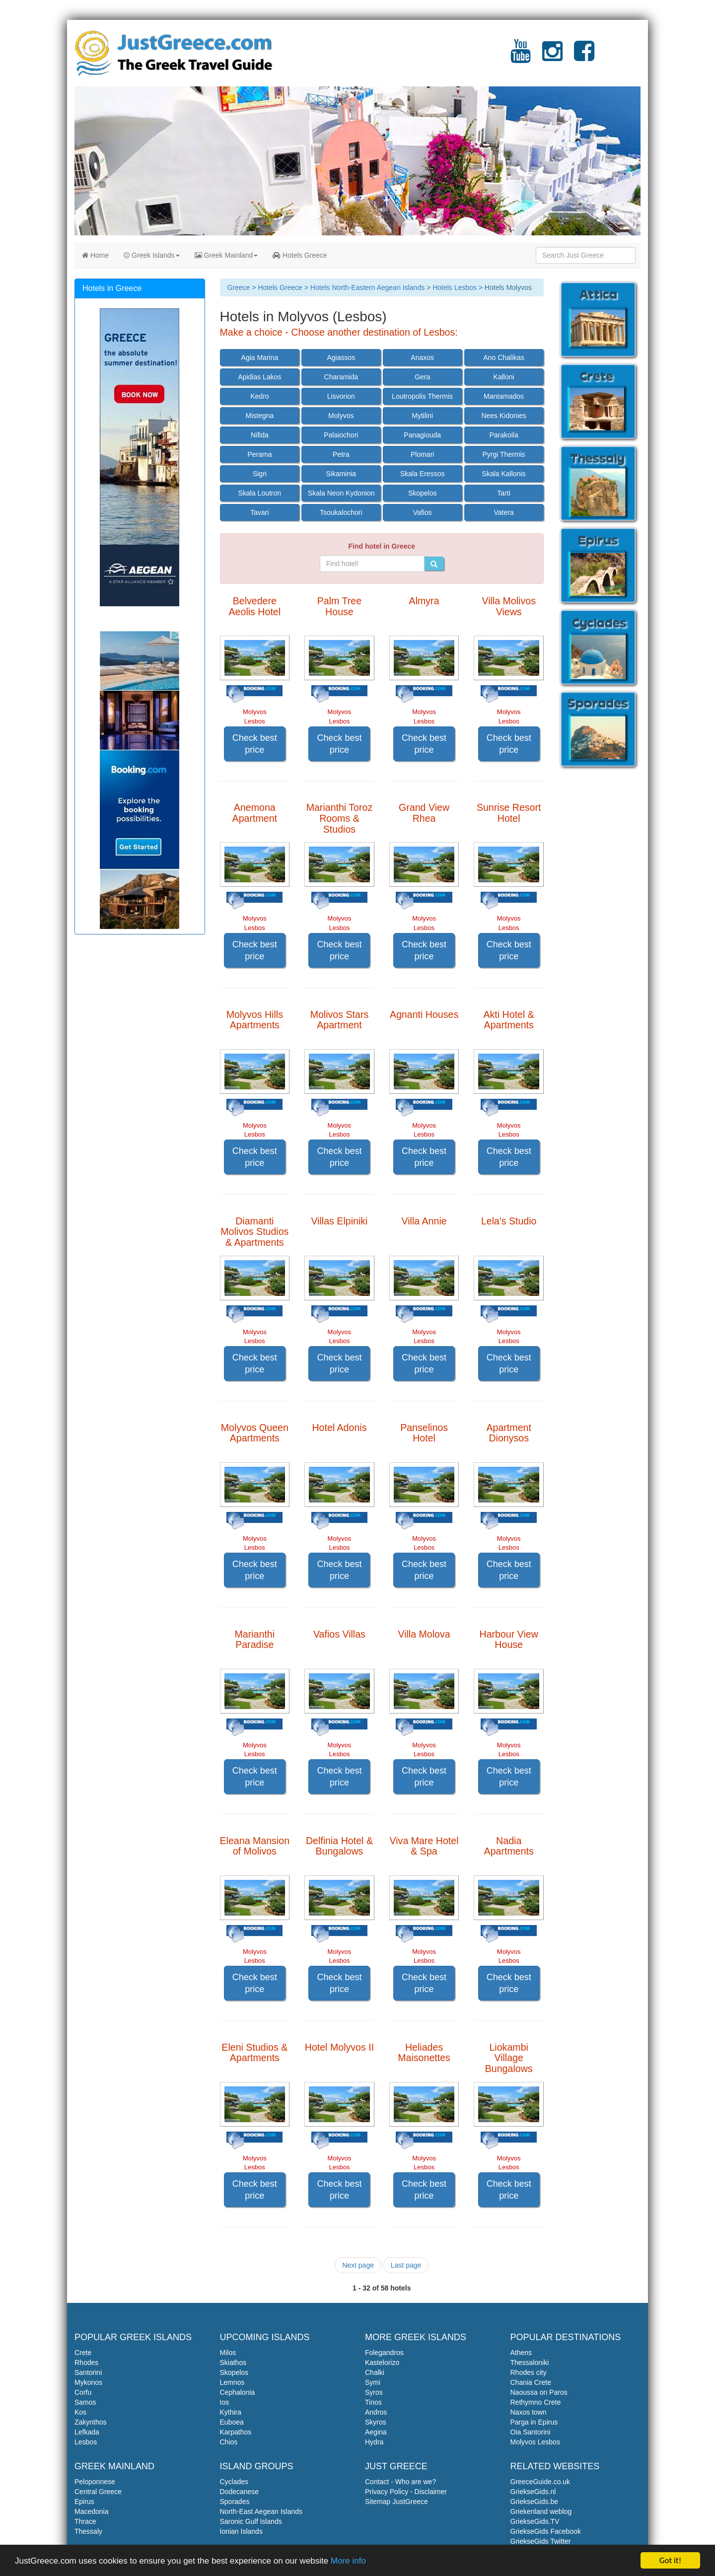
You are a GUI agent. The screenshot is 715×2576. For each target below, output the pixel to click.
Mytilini (422, 416)
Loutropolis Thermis (422, 396)
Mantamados (504, 396)
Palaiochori (341, 435)
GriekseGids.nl (533, 2492)
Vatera (503, 512)
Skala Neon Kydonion (341, 493)
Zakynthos (90, 2422)
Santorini (88, 2372)
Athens (521, 2353)
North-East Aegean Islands (261, 2511)
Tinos (373, 2402)
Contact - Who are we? (400, 2482)
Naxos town (528, 2412)
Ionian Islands (241, 2531)
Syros (374, 2392)
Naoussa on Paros (539, 2392)
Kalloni (504, 377)
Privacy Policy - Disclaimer (406, 2492)
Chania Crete (531, 2382)
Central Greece (98, 2492)
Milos (228, 2353)
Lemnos (232, 2382)
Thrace (85, 2521)
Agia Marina (260, 357)
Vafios (422, 512)
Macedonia (91, 2511)
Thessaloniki (529, 2362)
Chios (229, 2442)
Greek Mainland (226, 255)
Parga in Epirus (534, 2422)
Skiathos (233, 2362)
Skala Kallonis (504, 474)
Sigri (260, 474)
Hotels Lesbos (454, 287)
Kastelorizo (382, 2362)
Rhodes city (528, 2372)
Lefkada (86, 2432)
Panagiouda (422, 435)
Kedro (259, 396)
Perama (259, 454)
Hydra (374, 2442)
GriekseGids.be (534, 2501)
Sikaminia (341, 474)
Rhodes (86, 2362)
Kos (80, 2412)
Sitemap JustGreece (396, 2501)
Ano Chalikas (503, 357)
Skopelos (422, 493)
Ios (224, 2402)
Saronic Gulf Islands (251, 2521)
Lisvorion (341, 396)
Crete (82, 2353)
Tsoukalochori (341, 512)
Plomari (422, 454)
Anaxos (422, 357)
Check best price (254, 744)
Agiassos (341, 357)
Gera (422, 377)
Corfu (82, 2392)
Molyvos (341, 416)
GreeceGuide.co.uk (540, 2482)
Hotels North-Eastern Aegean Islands (367, 287)
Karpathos (236, 2432)
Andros (376, 2412)
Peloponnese (94, 2482)
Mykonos (88, 2382)
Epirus (84, 2501)
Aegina (376, 2432)
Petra (341, 454)
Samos (85, 2402)
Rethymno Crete (535, 2402)
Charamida (341, 377)
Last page (406, 2265)
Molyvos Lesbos (535, 2442)
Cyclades (234, 2482)
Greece (238, 287)
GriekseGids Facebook (545, 2531)
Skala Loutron (259, 493)
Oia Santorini (530, 2432)
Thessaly (88, 2531)
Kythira (231, 2412)
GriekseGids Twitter (540, 2541)
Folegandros (384, 2353)
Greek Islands (151, 255)
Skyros (375, 2422)
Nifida (260, 435)
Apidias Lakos (259, 377)
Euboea (232, 2422)
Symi (372, 2382)
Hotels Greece (300, 255)
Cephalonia (237, 2392)
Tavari (259, 512)
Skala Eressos (422, 474)
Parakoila (503, 435)
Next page (358, 2265)
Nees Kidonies (503, 416)
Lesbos (85, 2442)
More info (348, 2561)
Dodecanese (239, 2492)
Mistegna (260, 416)
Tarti (503, 493)
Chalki (374, 2372)
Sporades (235, 2501)
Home (95, 255)
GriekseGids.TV (535, 2521)
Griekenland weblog (541, 2511)
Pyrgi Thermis (504, 454)
